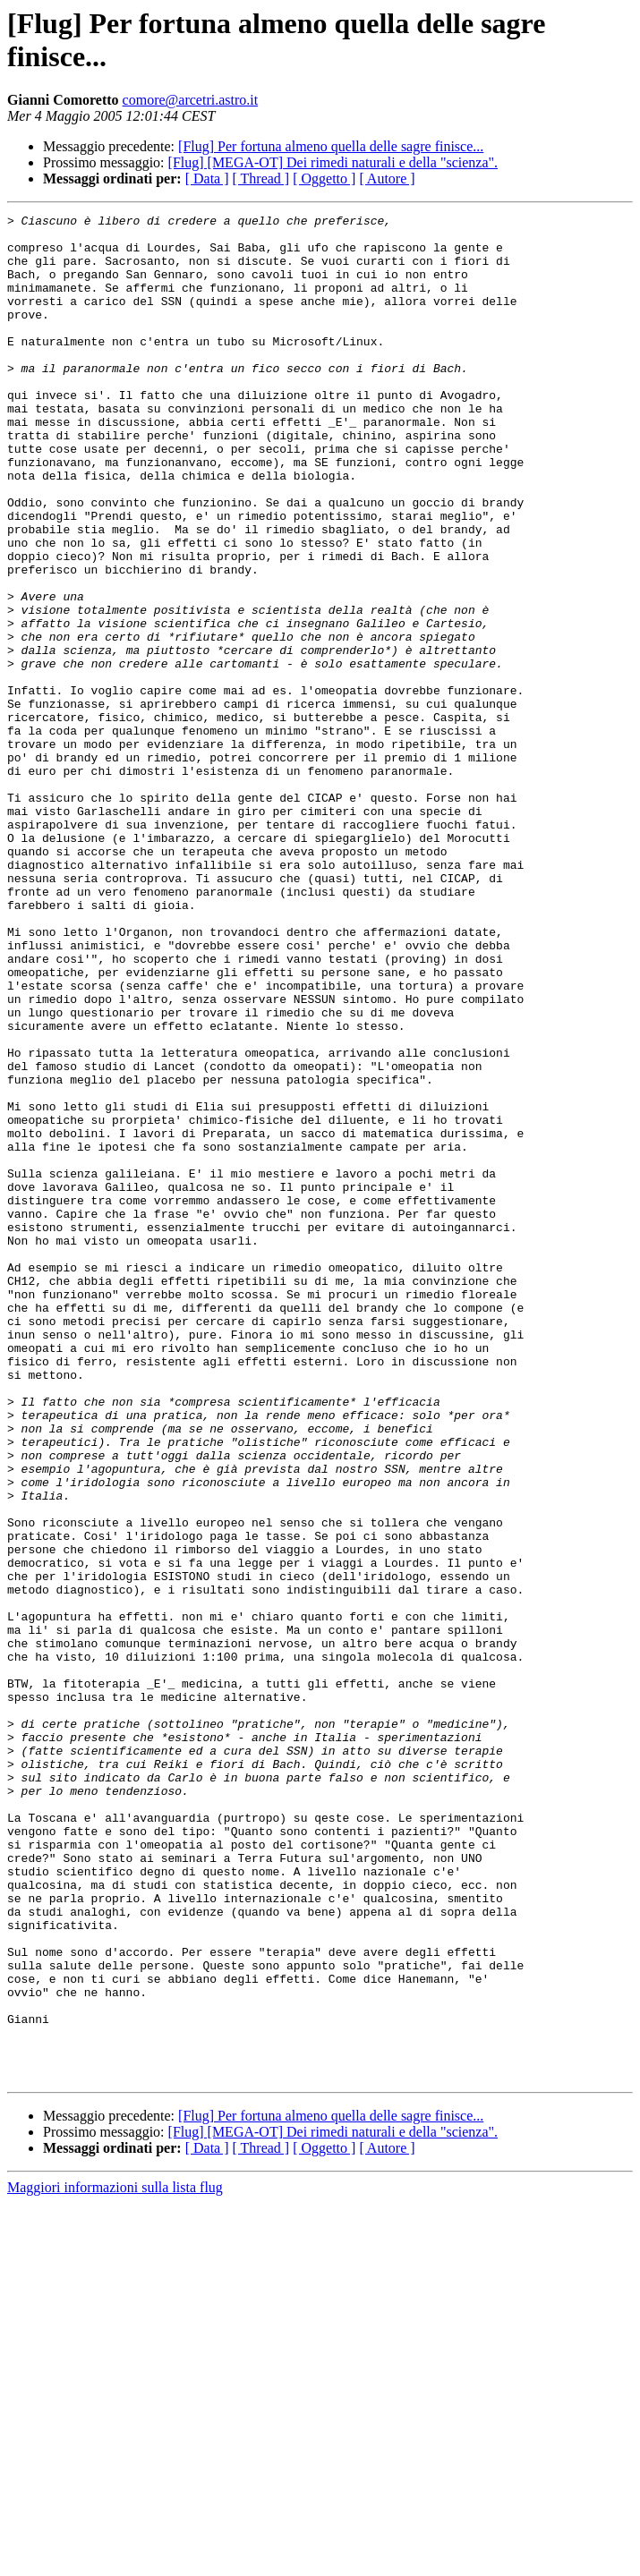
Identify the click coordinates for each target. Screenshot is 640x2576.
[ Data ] (207, 178)
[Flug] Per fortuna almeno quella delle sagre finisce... (330, 146)
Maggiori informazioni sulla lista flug (115, 2560)
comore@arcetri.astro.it (191, 99)
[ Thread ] (261, 178)
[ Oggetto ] (324, 178)
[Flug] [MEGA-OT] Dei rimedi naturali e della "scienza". (333, 162)
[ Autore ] (386, 178)
